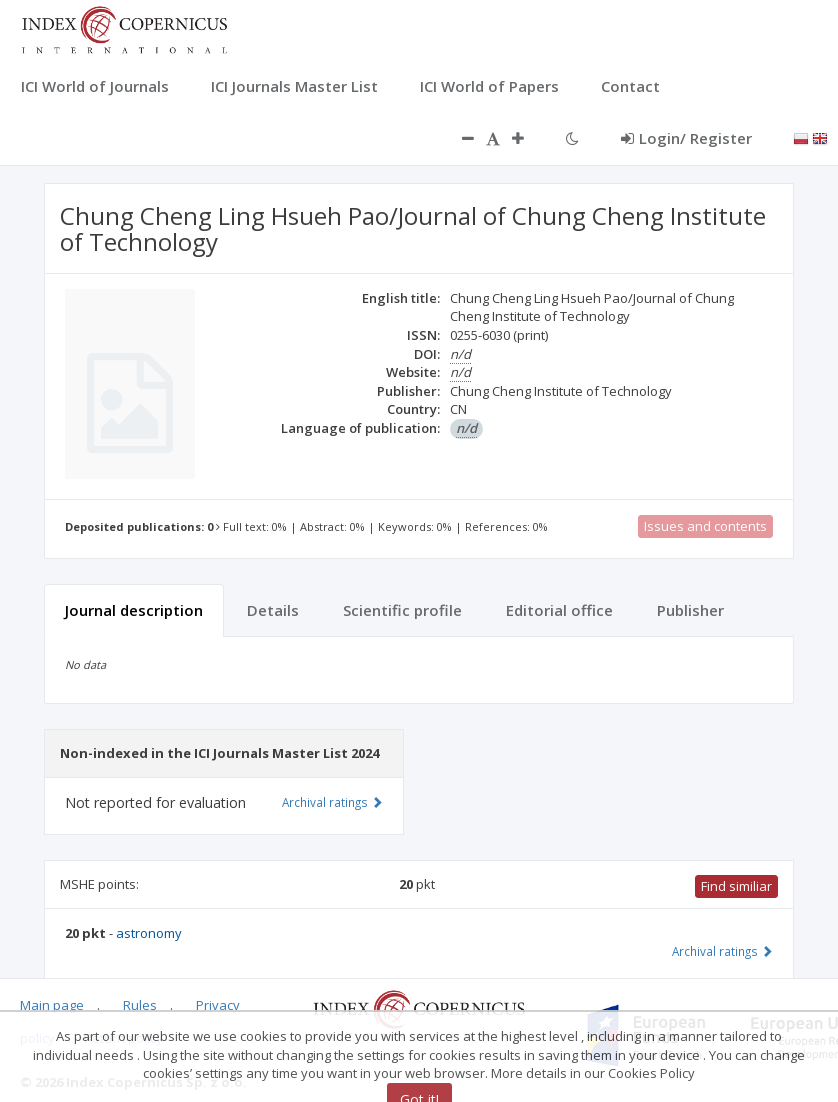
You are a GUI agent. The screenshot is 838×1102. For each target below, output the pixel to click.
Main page (52, 1005)
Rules (140, 1005)
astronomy (149, 933)
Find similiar (736, 886)
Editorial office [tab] (559, 610)
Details (273, 610)
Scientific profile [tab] (402, 610)
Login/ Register (686, 138)
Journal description (134, 610)
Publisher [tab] (690, 610)
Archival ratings (722, 951)
